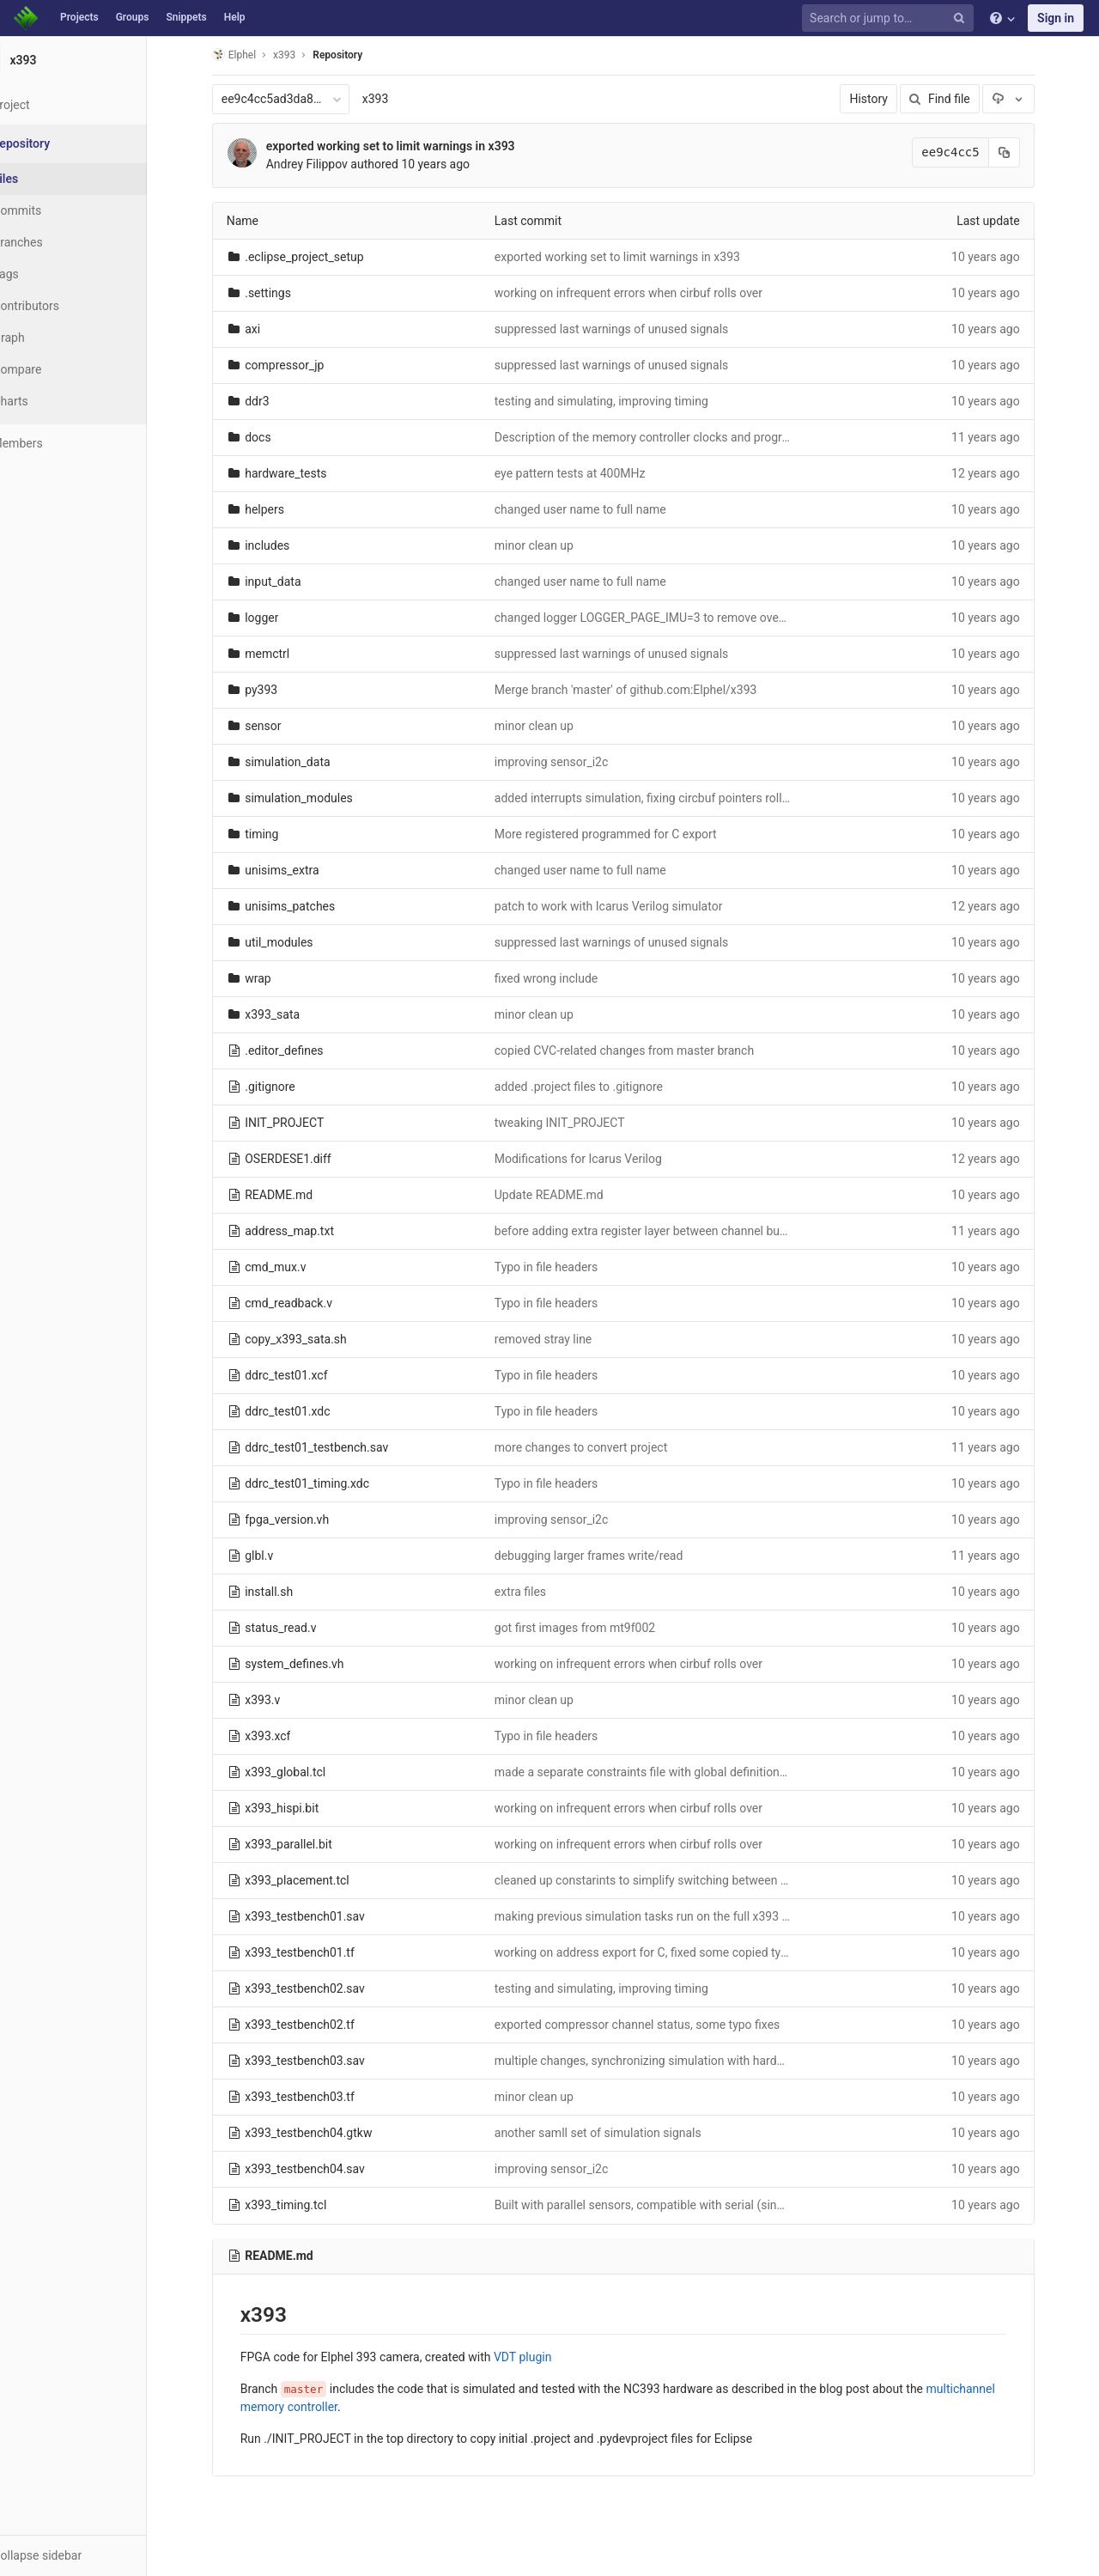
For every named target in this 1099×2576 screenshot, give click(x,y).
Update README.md (569, 1195)
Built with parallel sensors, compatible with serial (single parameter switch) (714, 2205)
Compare (58, 369)
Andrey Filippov (327, 164)
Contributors (67, 306)
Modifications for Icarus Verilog (599, 1159)
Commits (58, 210)
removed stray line (564, 1339)
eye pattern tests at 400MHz (590, 473)
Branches (59, 242)
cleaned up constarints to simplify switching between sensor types (692, 1880)
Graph (50, 337)
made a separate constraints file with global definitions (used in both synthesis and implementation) (781, 1772)
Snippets (186, 17)
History (890, 99)
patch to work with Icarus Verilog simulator (629, 906)
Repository (359, 55)
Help (235, 17)
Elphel (254, 54)
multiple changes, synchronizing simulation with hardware (669, 2060)
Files (47, 179)
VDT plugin (543, 2357)
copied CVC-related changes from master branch (644, 1050)
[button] (94, 2555)
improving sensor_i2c (572, 762)
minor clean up (554, 545)
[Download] (1029, 98)
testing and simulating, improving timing (622, 401)
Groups (132, 17)
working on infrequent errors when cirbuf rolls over (649, 293)
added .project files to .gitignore (599, 1086)
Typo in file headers (567, 1267)
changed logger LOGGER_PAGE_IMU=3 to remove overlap (667, 617)
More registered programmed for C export (626, 834)
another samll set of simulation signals (618, 2133)
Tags (47, 274)
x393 (396, 99)
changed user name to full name (601, 509)
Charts (52, 401)
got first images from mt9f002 (595, 1628)
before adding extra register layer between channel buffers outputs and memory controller (754, 1231)
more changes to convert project (601, 1447)
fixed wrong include (566, 978)
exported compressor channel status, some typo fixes (658, 2024)
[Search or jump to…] (890, 18)
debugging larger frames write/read (609, 1555)
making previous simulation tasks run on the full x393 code (672, 1916)
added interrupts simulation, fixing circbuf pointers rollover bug (682, 798)
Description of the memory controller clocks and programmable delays (702, 437)
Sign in (1055, 18)
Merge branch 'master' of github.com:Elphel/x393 (646, 690)
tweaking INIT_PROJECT (580, 1123)
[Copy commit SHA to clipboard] (1025, 152)
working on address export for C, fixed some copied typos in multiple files (710, 1952)
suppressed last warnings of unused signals (632, 329)
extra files (541, 1592)
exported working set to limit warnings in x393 (411, 146)
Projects (79, 17)
